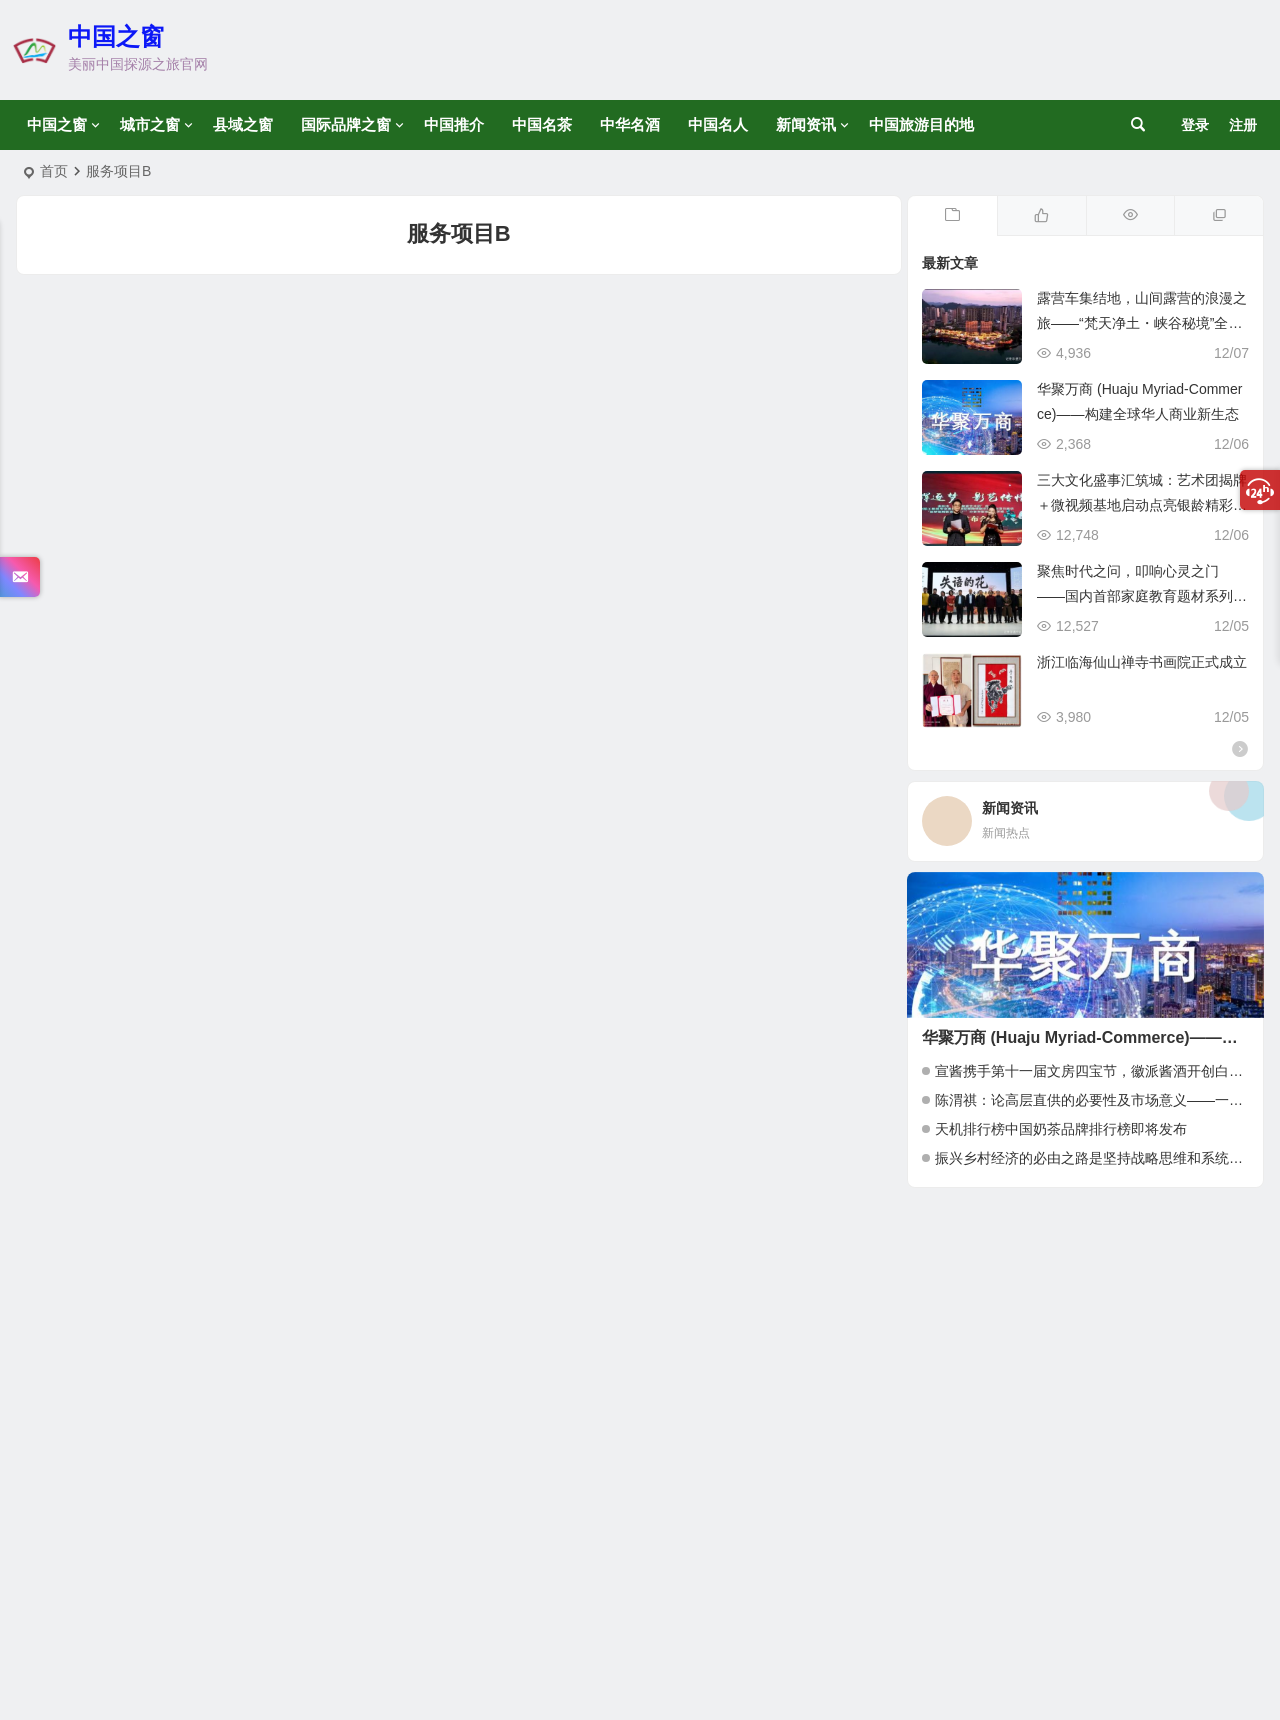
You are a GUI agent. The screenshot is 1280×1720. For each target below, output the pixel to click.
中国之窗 (116, 36)
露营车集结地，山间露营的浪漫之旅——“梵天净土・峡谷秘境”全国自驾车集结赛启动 (1142, 323)
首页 (54, 171)
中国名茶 (542, 124)
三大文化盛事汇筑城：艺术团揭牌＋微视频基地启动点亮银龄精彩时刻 (1142, 505)
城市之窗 (150, 124)
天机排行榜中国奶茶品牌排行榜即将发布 (1061, 1129)
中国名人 (718, 124)
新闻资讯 (806, 124)
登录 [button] (1195, 125)
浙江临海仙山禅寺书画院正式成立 (1142, 662)
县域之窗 (243, 124)
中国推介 (454, 124)
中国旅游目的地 (921, 124)
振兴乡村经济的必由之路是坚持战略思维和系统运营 (1096, 1158)
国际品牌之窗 (346, 124)
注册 (1243, 125)
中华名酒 (630, 124)
